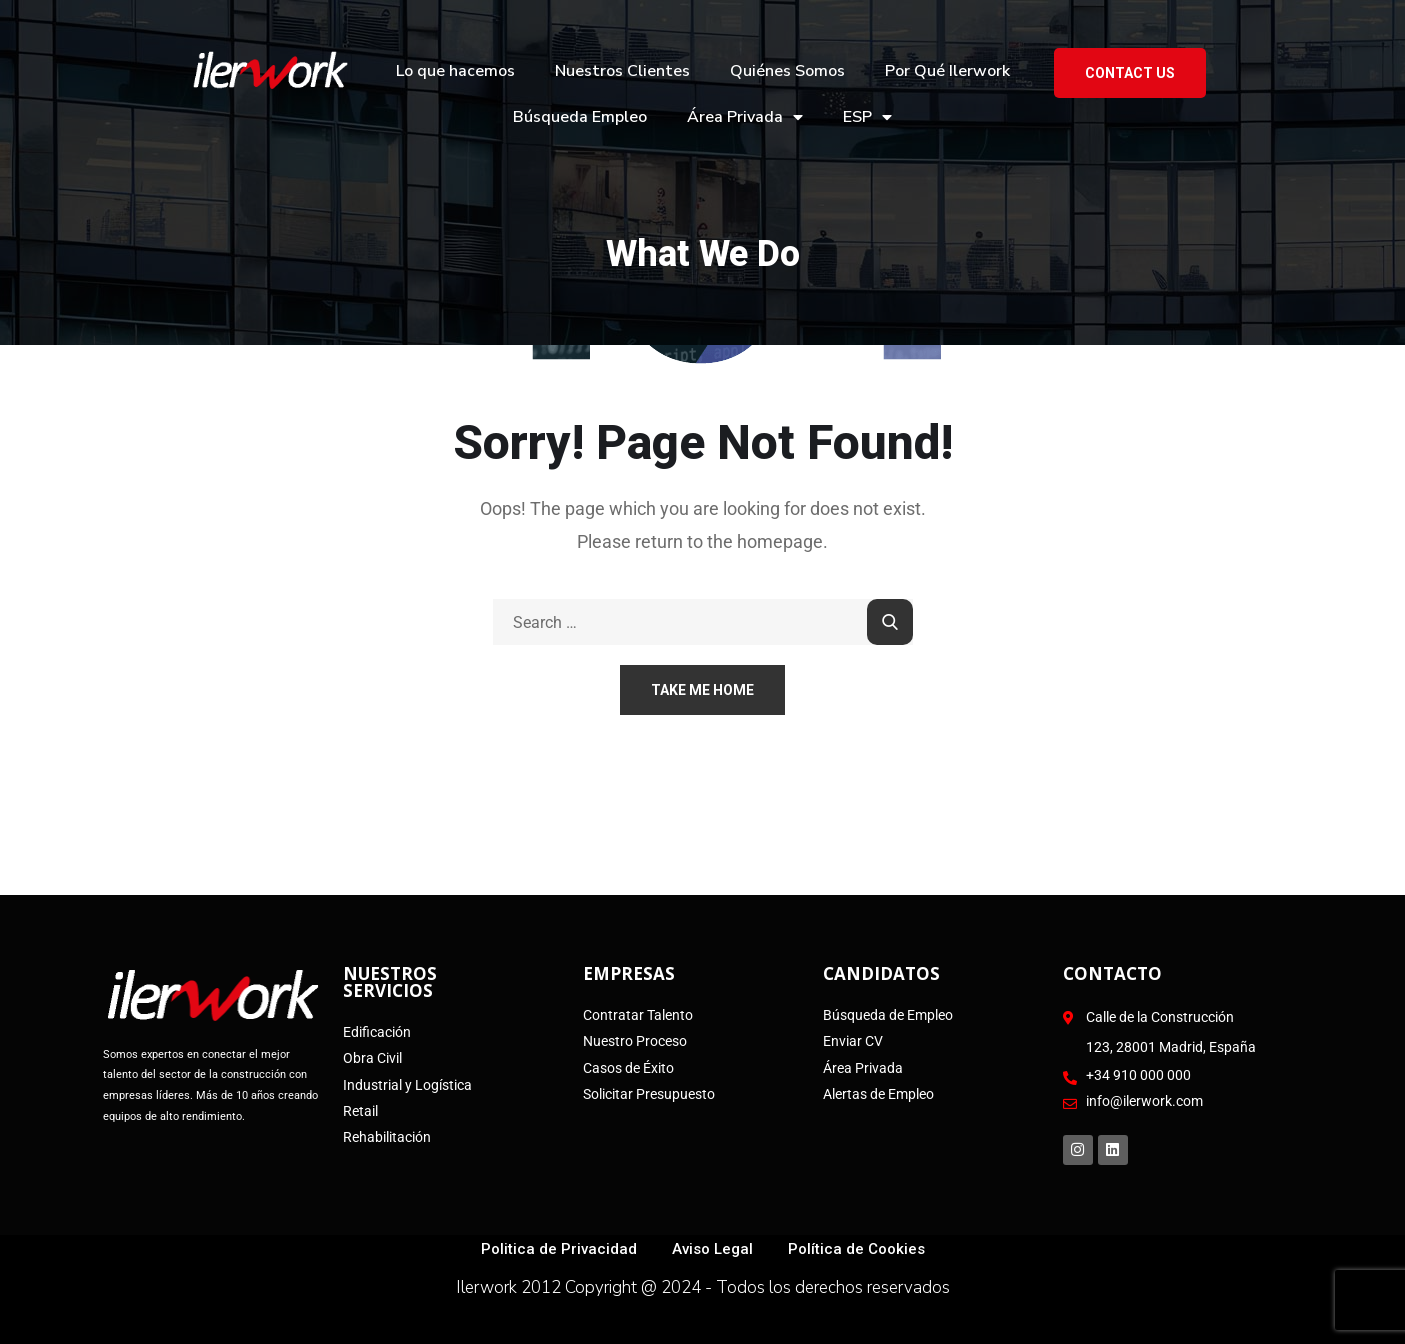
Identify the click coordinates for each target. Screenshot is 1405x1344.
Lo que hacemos (455, 71)
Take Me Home (702, 690)
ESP (867, 117)
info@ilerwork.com (1144, 1101)
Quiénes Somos (787, 71)
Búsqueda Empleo (580, 117)
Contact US (1130, 73)
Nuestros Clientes (622, 71)
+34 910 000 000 (1138, 1075)
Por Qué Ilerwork (947, 71)
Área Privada (745, 117)
